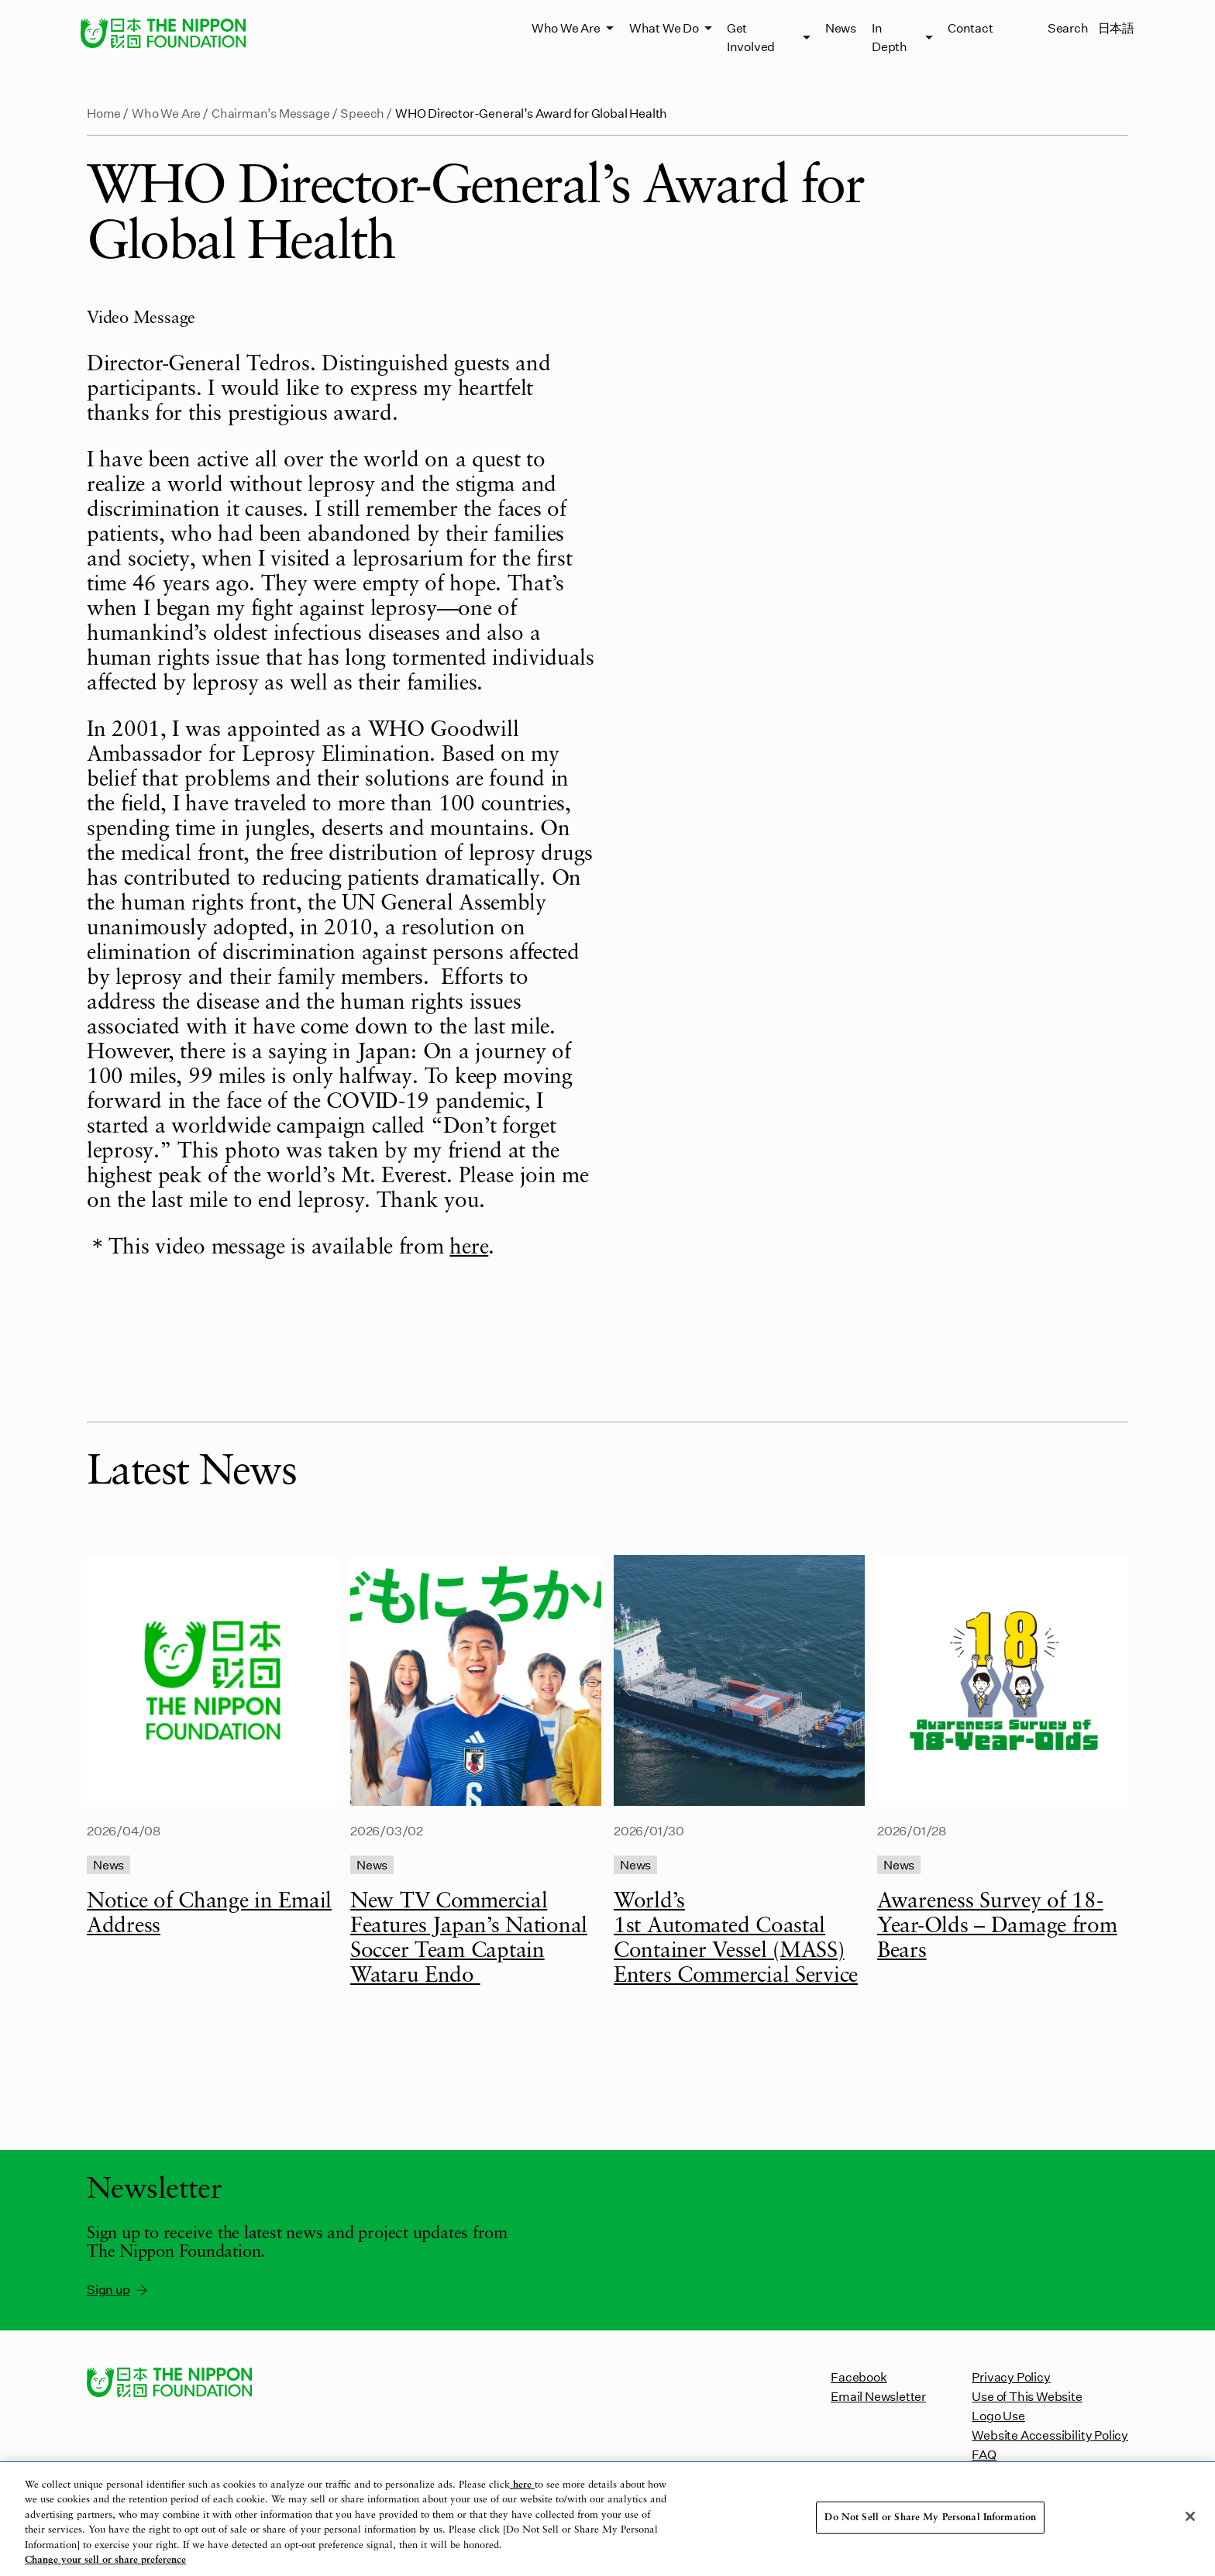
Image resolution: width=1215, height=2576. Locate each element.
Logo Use (998, 2415)
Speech (362, 113)
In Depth (889, 36)
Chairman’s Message (271, 113)
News (840, 27)
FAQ (984, 2454)
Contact (970, 27)
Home (104, 113)
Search (1068, 27)
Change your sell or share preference (105, 2560)
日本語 (1116, 27)
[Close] (1190, 2516)
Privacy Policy (1011, 2376)
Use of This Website (1027, 2396)
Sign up (118, 2289)
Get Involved (751, 36)
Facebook (858, 2376)
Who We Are (566, 27)
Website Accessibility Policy (1050, 2434)
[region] (607, 2519)
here (468, 1248)
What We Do (664, 27)
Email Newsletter (878, 2396)
